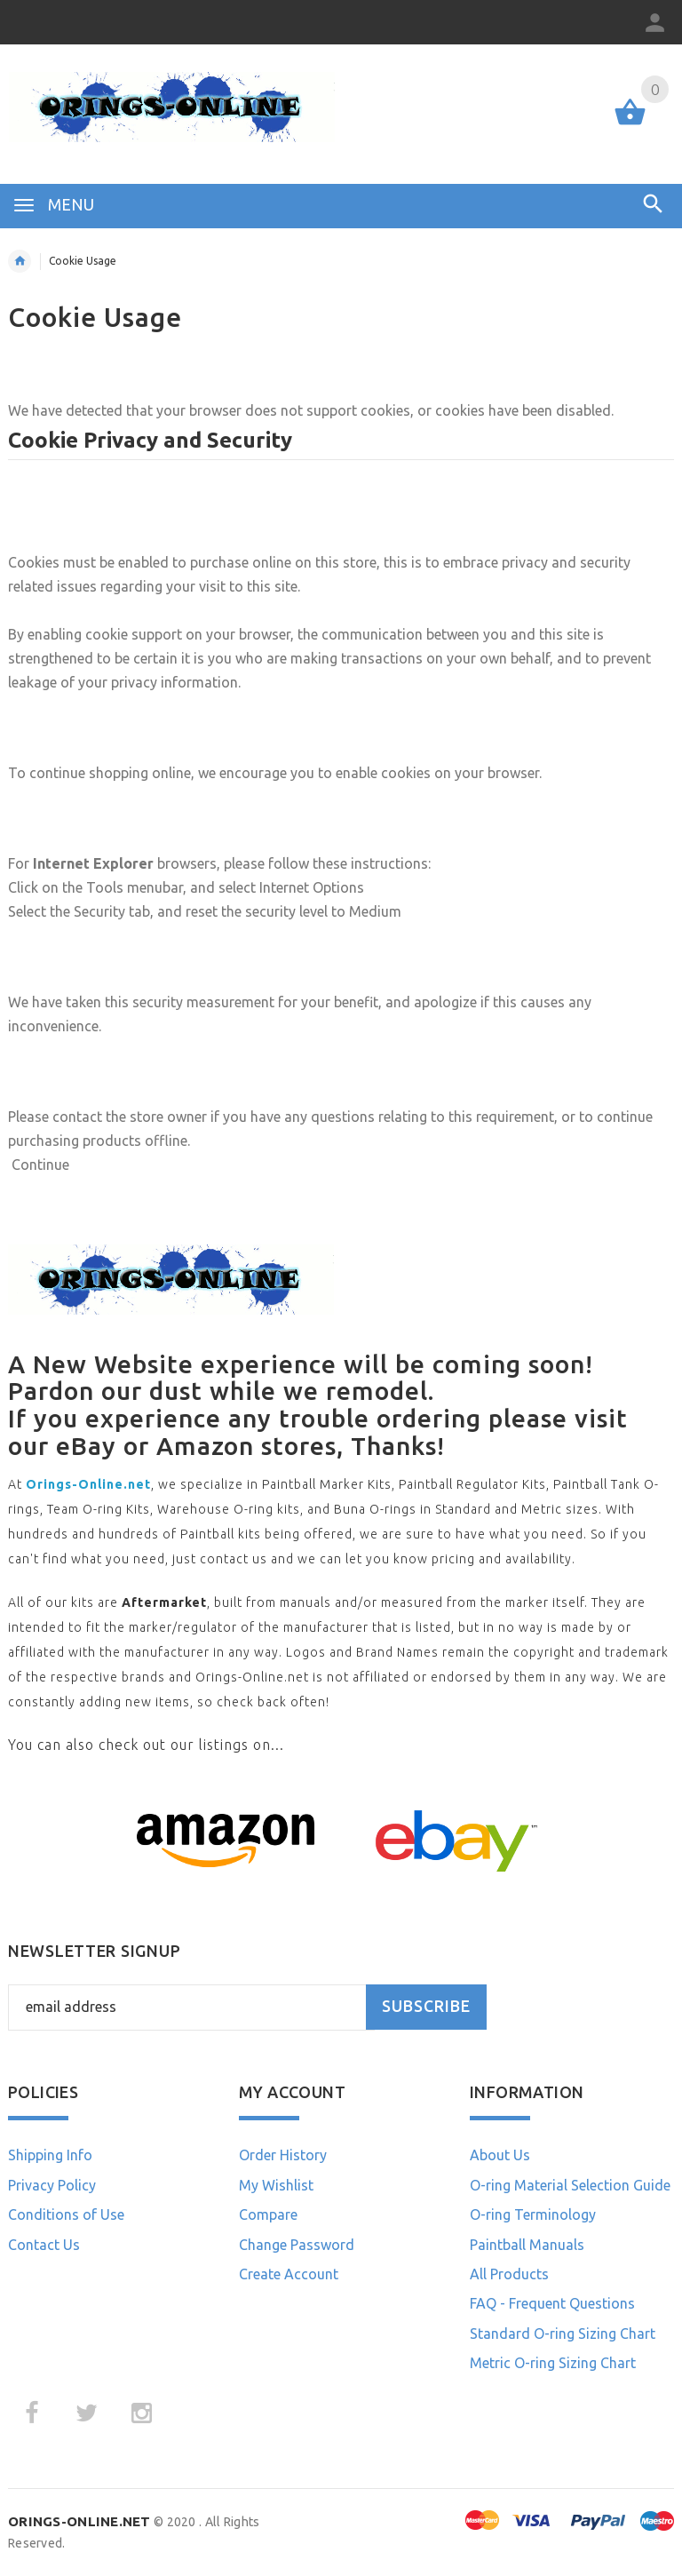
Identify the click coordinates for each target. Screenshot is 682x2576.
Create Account (288, 2274)
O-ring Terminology (533, 2214)
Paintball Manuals (527, 2245)
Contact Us (44, 2245)
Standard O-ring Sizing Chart (562, 2333)
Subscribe (426, 2006)
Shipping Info (50, 2155)
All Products (509, 2274)
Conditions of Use (66, 2214)
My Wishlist (276, 2185)
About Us (500, 2155)
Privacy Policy (52, 2185)
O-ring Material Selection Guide (570, 2185)
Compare (268, 2214)
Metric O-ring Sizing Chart (553, 2363)
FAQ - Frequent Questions (552, 2303)
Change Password (296, 2245)
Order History (283, 2155)
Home (19, 261)
